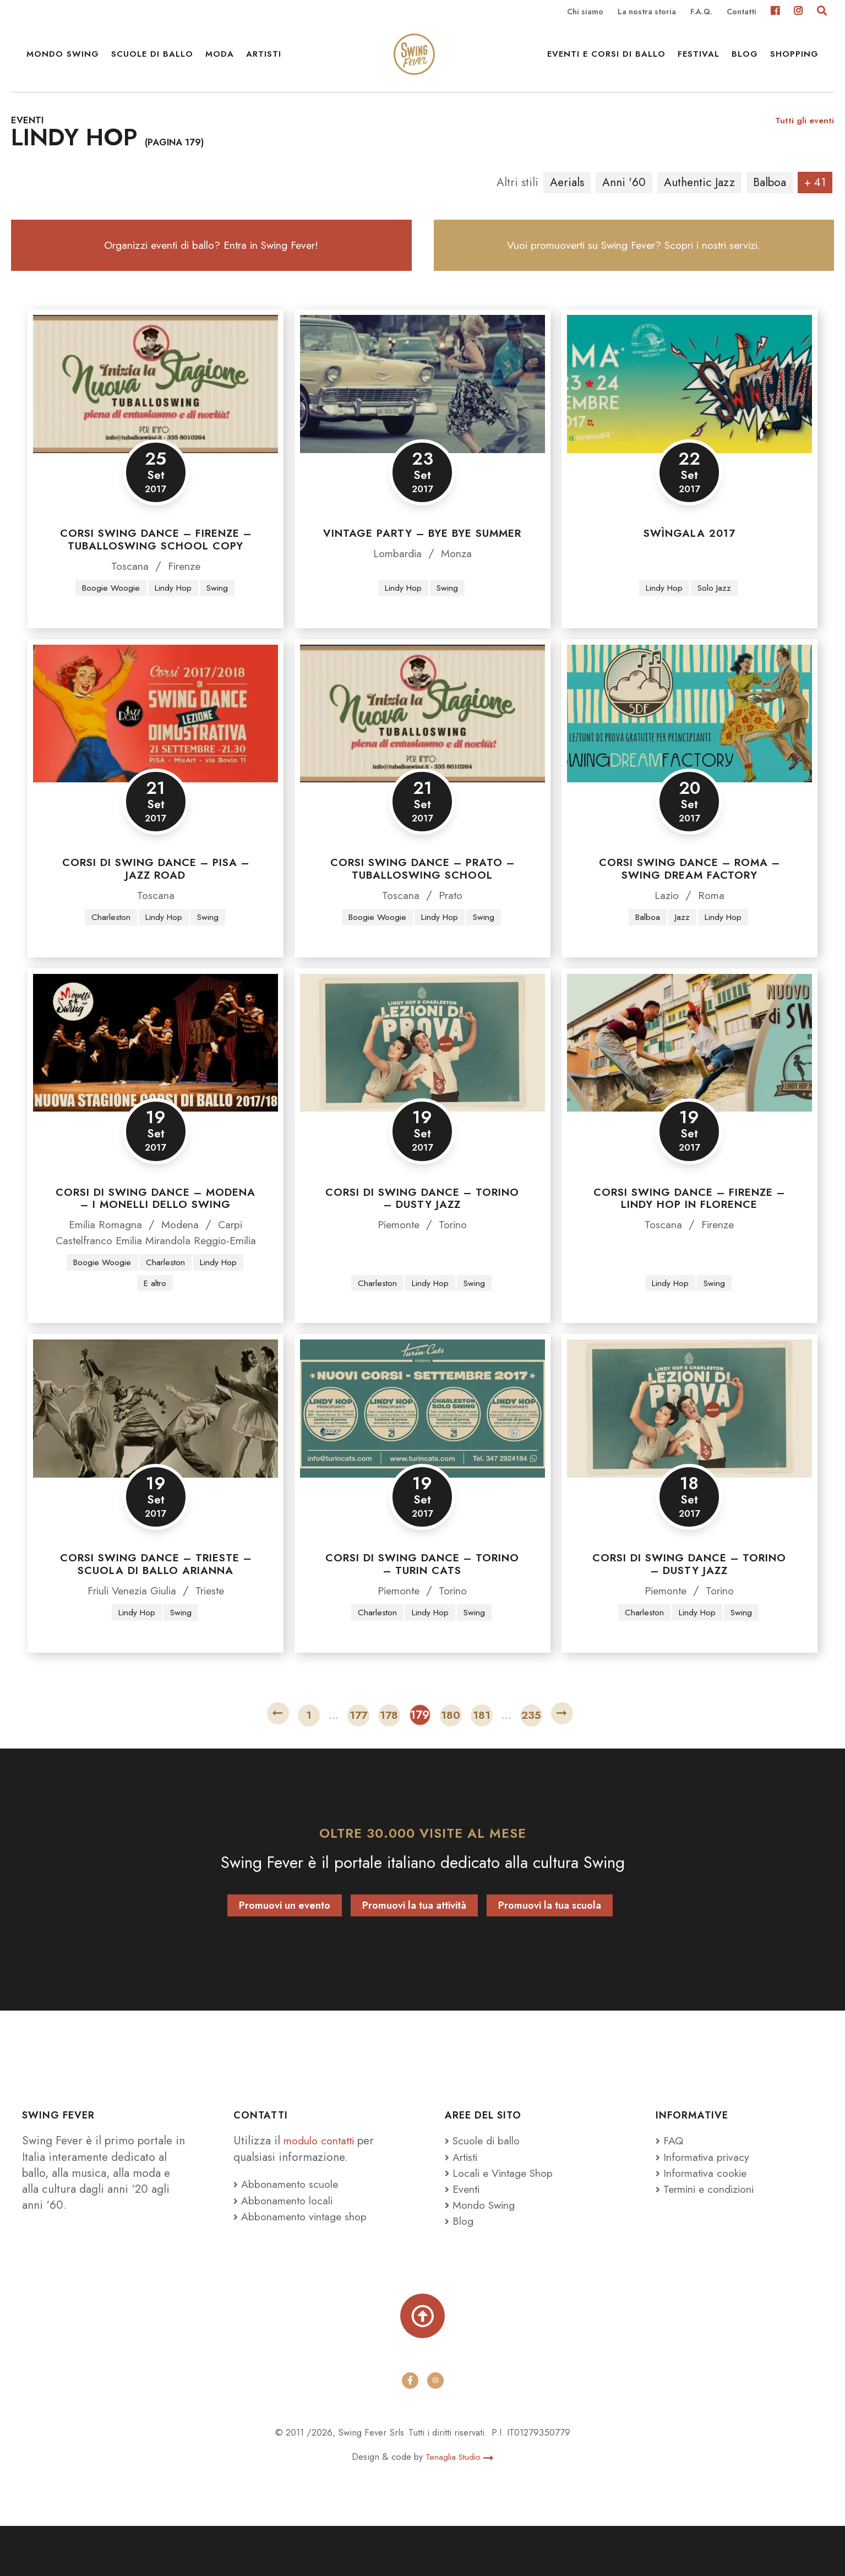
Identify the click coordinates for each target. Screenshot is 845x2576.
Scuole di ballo (152, 61)
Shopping (794, 61)
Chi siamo (585, 12)
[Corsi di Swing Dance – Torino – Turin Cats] (422, 1454)
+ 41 (815, 201)
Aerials (567, 201)
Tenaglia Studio (459, 2507)
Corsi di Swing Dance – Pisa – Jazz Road (155, 897)
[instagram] (435, 2431)
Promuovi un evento (284, 1952)
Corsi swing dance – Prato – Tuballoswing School (422, 897)
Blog (745, 61)
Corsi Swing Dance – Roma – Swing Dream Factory (689, 897)
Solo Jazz (715, 615)
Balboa (769, 201)
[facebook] (410, 2431)
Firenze (185, 593)
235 (531, 1761)
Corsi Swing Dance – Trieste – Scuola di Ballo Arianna (156, 1610)
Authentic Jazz (699, 201)
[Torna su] (422, 2364)
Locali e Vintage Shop (507, 2220)
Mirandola (184, 1269)
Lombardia (396, 581)
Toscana (127, 593)
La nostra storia (647, 12)
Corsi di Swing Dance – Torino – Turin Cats (422, 1610)
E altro (154, 1328)
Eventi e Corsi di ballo (606, 61)
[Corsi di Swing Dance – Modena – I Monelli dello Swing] (155, 1071)
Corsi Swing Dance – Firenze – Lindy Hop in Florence (689, 1227)
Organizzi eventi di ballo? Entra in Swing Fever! (211, 268)
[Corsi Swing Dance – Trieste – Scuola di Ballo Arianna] (155, 1454)
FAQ (670, 2187)
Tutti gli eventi (803, 138)
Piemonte (397, 1253)
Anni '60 (624, 201)
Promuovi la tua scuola (549, 1952)
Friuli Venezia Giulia (130, 1637)
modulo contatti (325, 2187)
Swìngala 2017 (689, 560)
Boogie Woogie (108, 615)
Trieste (216, 1637)
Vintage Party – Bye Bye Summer (422, 560)
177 (358, 1761)
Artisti (263, 61)
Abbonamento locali (287, 2247)
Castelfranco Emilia (107, 1269)
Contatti (741, 12)
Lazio (665, 923)
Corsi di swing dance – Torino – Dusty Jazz (422, 1227)
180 (451, 1761)
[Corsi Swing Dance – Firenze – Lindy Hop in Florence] (689, 1071)
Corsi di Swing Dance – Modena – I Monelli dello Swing (155, 1227)
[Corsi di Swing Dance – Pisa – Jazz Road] (155, 741)
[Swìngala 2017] (689, 411)
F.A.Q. (701, 12)
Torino (456, 1253)
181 (481, 1761)
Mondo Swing (62, 61)
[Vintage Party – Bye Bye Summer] (422, 411)
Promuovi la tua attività (414, 1952)
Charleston (108, 945)
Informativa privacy (706, 2203)
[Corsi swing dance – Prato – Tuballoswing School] (422, 741)
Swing (221, 615)
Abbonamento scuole (289, 2231)
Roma (712, 923)
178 (389, 1761)
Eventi (464, 2236)
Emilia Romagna (103, 1253)
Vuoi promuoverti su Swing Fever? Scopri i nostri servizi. (634, 268)
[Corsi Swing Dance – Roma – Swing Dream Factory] (689, 741)
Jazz (682, 945)
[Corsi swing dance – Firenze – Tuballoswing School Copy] (155, 411)
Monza (458, 581)
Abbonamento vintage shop (304, 2263)
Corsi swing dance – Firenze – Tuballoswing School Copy (156, 567)
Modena (182, 1253)
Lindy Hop (174, 615)
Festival (698, 61)
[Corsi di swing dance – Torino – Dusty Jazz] (422, 1071)
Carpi (235, 1253)
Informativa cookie (706, 2220)
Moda (219, 61)
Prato (451, 923)
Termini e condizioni (711, 2236)
